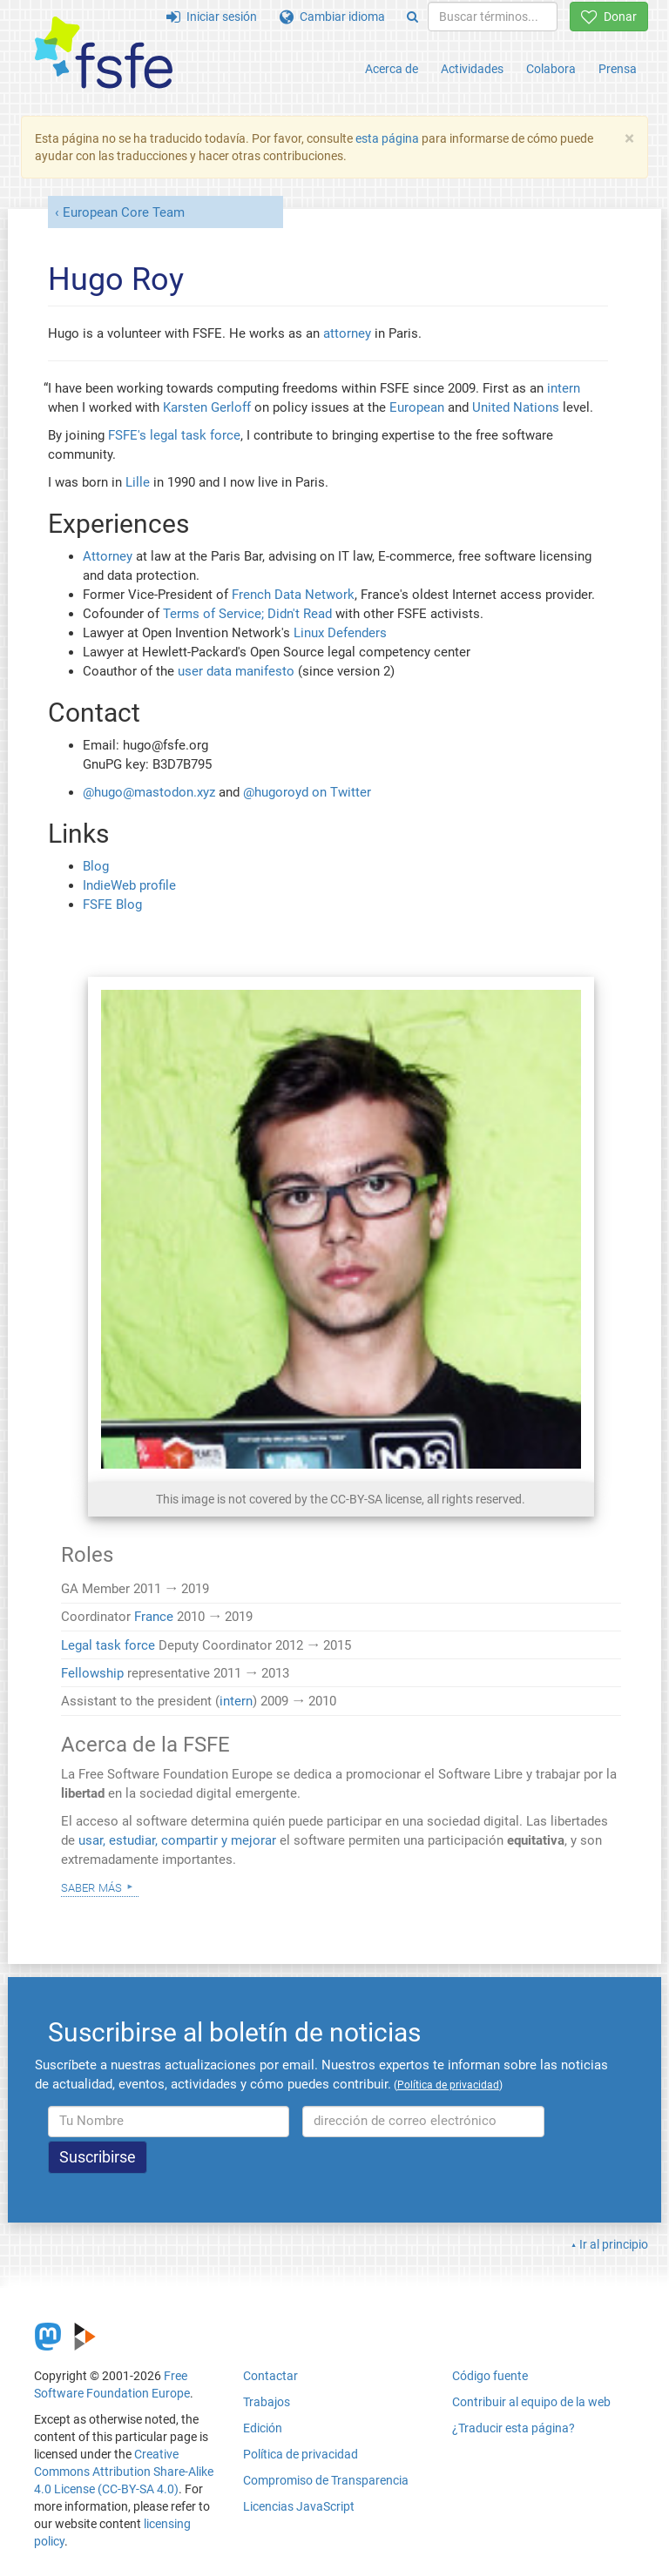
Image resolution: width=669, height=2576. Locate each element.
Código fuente (490, 2376)
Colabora (551, 69)
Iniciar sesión (211, 17)
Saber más (91, 1886)
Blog (96, 866)
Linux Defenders (340, 633)
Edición (262, 2428)
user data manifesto (236, 671)
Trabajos (266, 2402)
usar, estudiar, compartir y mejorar (177, 1840)
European (416, 407)
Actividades (472, 69)
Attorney (107, 556)
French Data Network (293, 594)
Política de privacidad (300, 2454)
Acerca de (391, 69)
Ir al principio (613, 2244)
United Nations (515, 407)
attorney (347, 333)
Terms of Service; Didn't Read (247, 614)
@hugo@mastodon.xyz (149, 792)
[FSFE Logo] (103, 54)
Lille (137, 482)
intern (563, 388)
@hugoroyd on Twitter (307, 792)
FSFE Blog (112, 904)
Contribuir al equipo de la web (531, 2402)
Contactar (270, 2376)
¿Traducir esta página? (513, 2428)
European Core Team (124, 212)
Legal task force (108, 1645)
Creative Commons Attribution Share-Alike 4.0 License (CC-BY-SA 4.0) (123, 2471)
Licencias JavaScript (299, 2506)
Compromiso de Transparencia (326, 2480)
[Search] (412, 16)
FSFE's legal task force (174, 435)
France (153, 1616)
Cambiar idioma (332, 17)
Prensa (617, 69)
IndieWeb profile (129, 885)
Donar (609, 17)
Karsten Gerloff (207, 407)
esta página (388, 138)
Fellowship (92, 1673)
